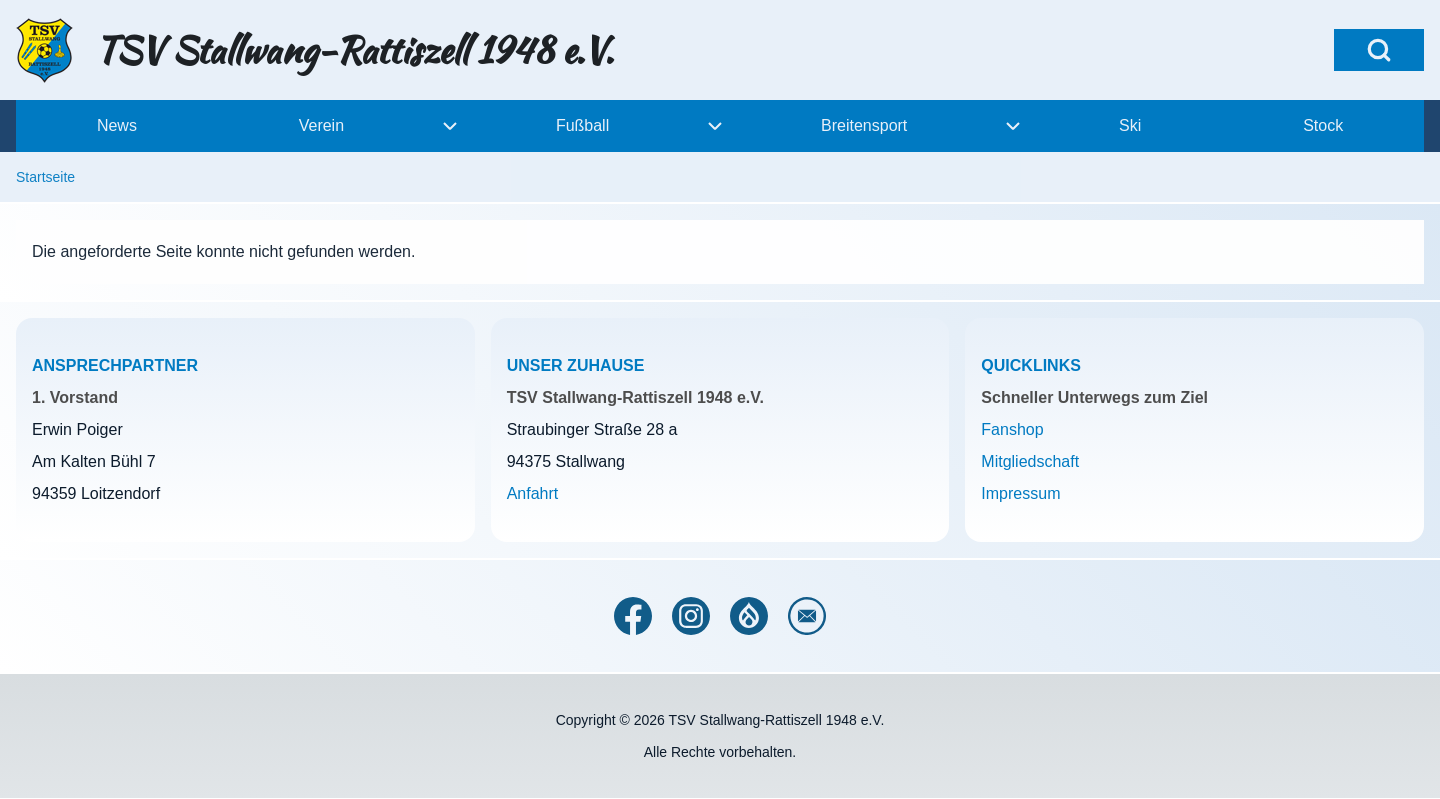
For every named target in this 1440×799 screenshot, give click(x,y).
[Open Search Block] (1379, 50)
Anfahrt (533, 493)
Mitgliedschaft (1030, 461)
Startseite (45, 177)
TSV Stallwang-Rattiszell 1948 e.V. (354, 50)
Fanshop (1012, 429)
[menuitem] (117, 126)
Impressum (1020, 493)
